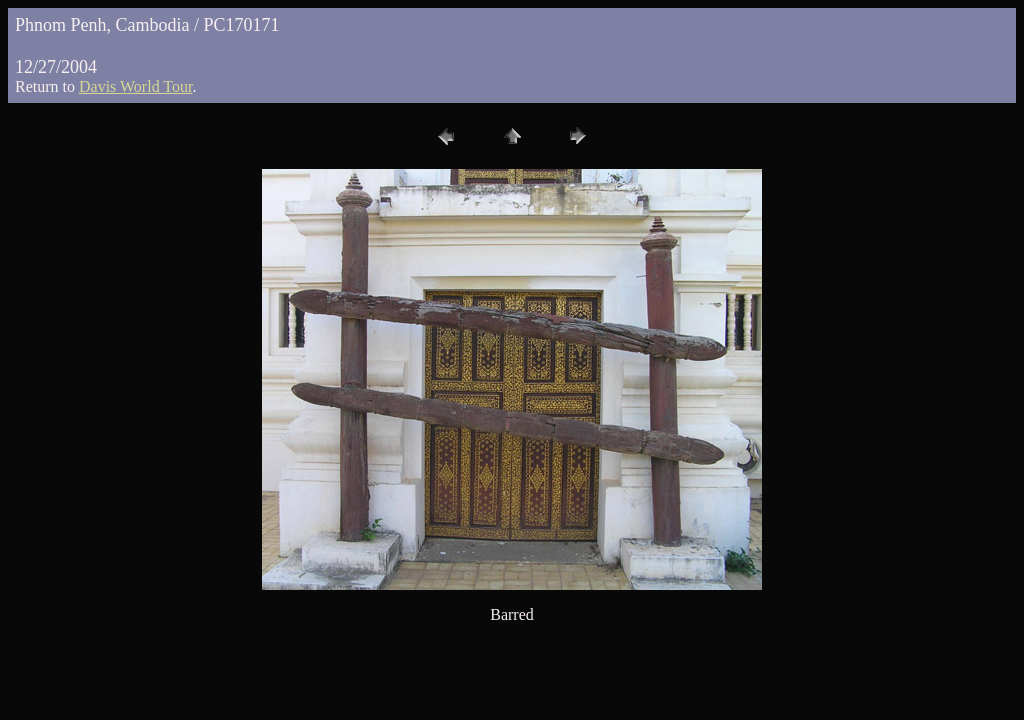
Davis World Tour (135, 86)
